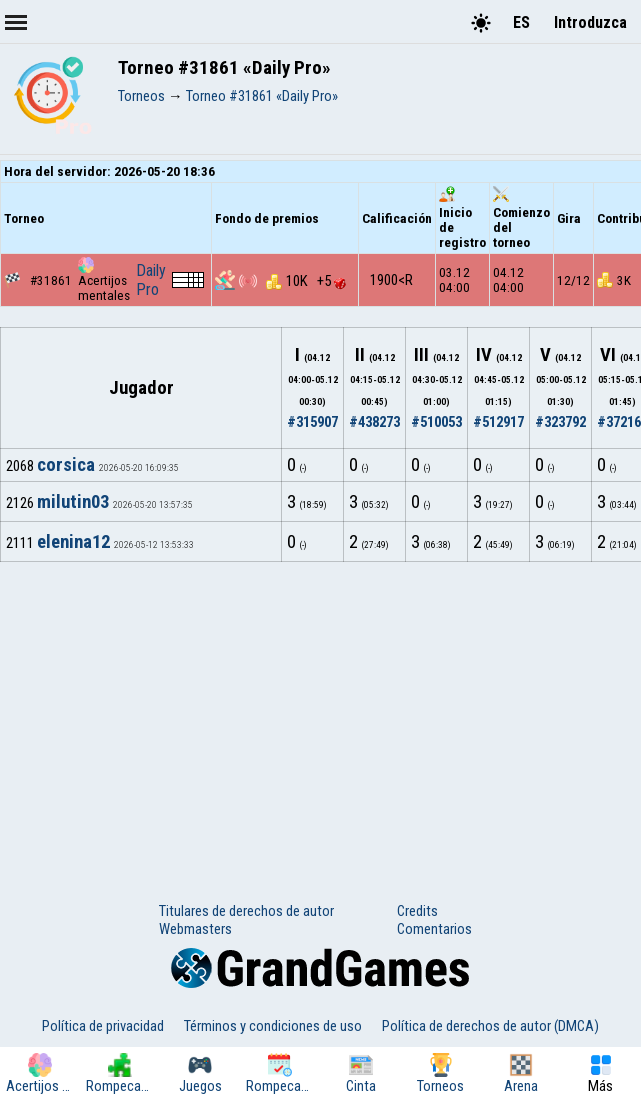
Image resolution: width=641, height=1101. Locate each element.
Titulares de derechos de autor (246, 911)
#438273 (374, 422)
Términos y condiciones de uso (273, 1026)
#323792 (560, 422)
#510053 (436, 422)
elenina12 (73, 542)
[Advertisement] (320, 712)
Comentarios (434, 929)
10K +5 (306, 281)
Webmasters (195, 929)
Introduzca (590, 22)
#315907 (312, 422)
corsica (66, 465)
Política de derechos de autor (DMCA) (490, 1026)
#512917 (498, 422)
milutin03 (73, 502)
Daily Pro (151, 280)
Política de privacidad (103, 1026)
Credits (417, 911)
